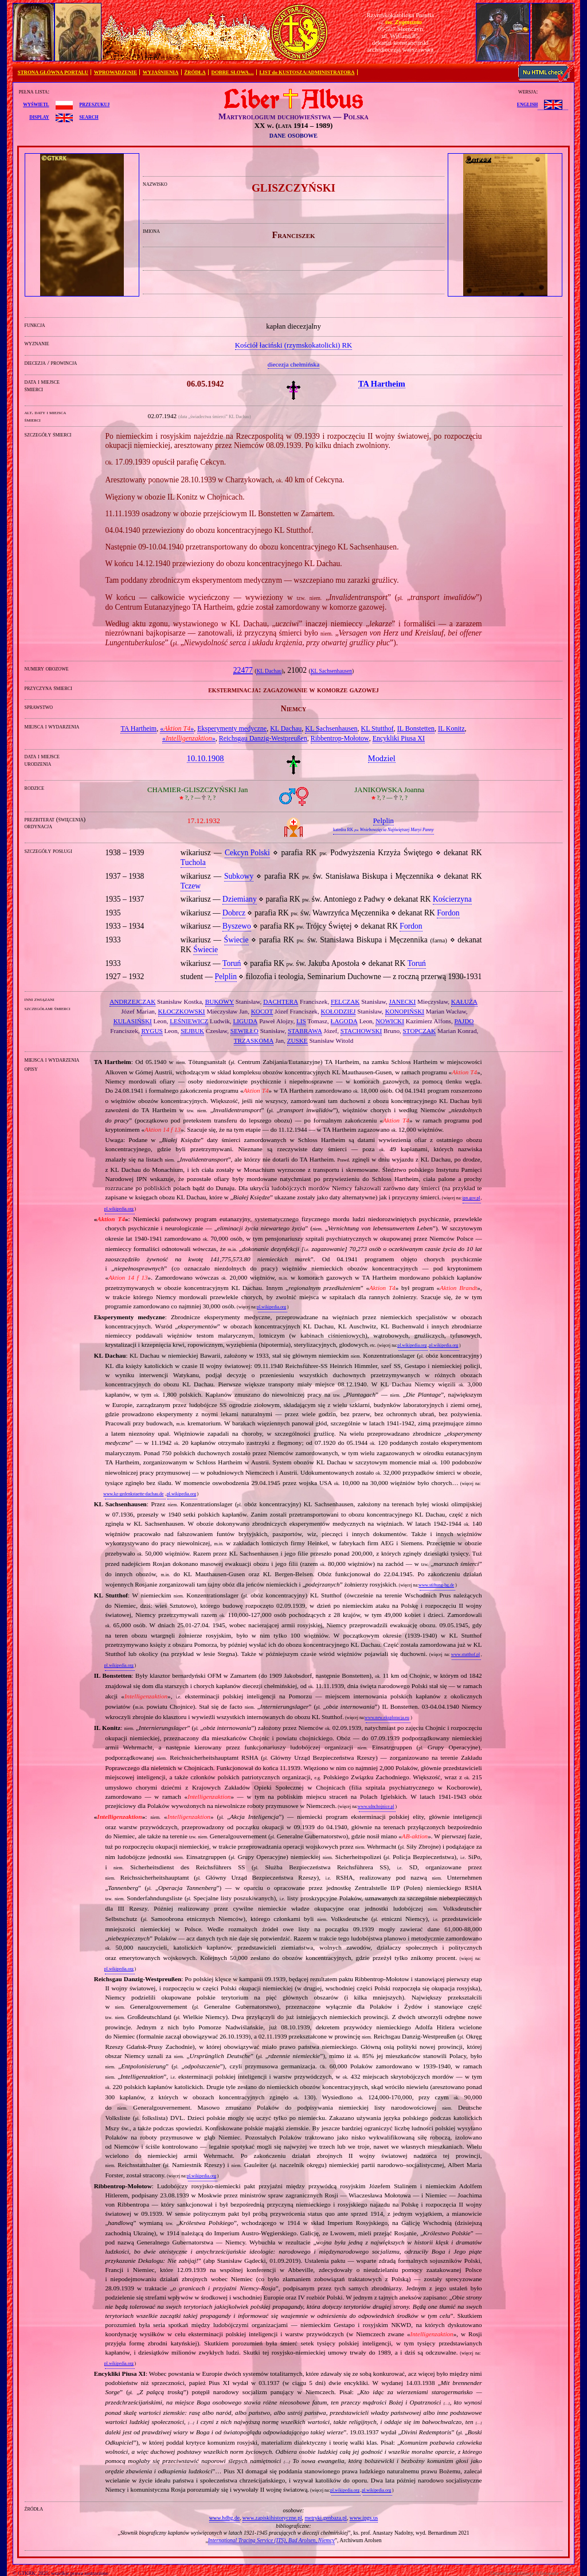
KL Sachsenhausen (331, 671)
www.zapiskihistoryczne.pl (272, 2518)
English (527, 103)
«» (177, 728)
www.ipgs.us (364, 2518)
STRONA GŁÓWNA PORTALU (53, 72)
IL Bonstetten (416, 728)
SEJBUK (192, 1030)
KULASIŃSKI (133, 1021)
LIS (301, 1021)
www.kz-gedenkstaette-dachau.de (133, 1494)
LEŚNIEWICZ (189, 1021)
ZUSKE (297, 1040)
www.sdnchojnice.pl (376, 1806)
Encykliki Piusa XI (399, 738)
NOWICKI (389, 1021)
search (88, 116)
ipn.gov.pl (471, 1198)
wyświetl (36, 103)
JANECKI (402, 1001)
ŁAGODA (344, 1021)
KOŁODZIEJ (338, 1011)
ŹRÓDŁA (195, 72)
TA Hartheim (138, 728)
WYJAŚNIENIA (161, 72)
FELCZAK (345, 1001)
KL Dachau (268, 671)
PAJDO (464, 1021)
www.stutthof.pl (465, 1654)
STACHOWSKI (361, 1030)
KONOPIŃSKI (404, 1011)
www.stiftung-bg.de (436, 1585)
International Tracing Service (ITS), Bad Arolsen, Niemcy (271, 2540)
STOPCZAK (419, 1030)
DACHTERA (280, 1001)
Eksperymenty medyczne (232, 728)
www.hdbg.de (224, 2518)
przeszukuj (94, 103)
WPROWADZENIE (115, 72)
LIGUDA (245, 1021)
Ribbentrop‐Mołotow (340, 738)
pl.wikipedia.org (119, 1208)
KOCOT (262, 1011)
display (39, 116)
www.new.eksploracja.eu (387, 1717)
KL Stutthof (377, 728)
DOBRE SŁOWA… (233, 72)
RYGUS (151, 1030)
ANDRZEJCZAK (132, 1001)
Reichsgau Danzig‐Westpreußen (263, 738)
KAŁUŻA (464, 1001)
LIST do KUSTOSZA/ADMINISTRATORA (306, 72)
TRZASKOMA (254, 1040)
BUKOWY (219, 1001)
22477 (243, 670)
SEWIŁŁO (244, 1030)
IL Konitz (451, 728)
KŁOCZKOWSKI (181, 1011)
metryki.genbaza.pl (325, 2518)
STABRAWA (305, 1030)
